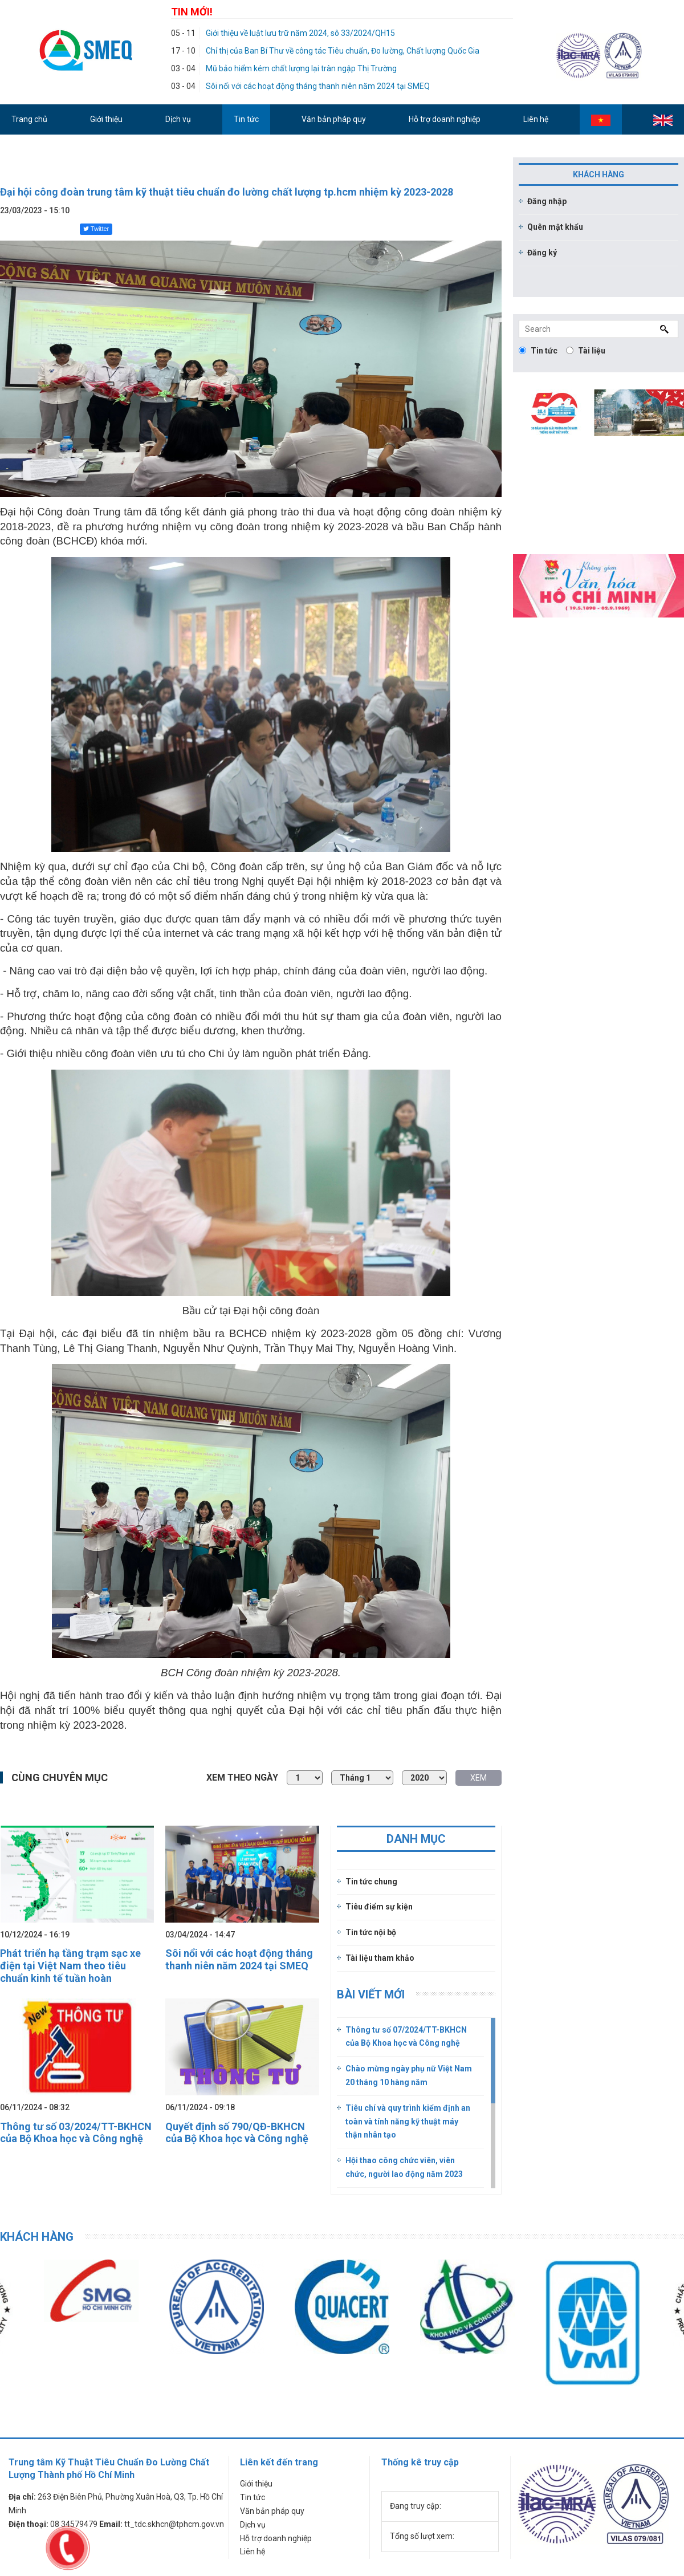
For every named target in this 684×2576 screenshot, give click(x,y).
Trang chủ (29, 119)
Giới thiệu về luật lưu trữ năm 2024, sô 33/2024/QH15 (300, 33)
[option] (216, 2307)
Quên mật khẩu (555, 226)
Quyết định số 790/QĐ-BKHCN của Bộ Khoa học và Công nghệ (236, 2132)
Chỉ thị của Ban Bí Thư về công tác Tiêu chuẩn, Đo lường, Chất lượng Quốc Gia (342, 50)
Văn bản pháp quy (272, 2511)
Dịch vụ (253, 2524)
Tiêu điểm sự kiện (379, 1906)
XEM (478, 1777)
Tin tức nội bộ (370, 1932)
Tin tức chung (371, 1881)
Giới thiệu (256, 2483)
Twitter (96, 228)
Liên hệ (252, 2551)
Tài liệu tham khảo (379, 1958)
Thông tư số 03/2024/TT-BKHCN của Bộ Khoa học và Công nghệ (76, 2132)
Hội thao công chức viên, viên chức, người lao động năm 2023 (404, 2167)
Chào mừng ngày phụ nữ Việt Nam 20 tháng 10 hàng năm (408, 2075)
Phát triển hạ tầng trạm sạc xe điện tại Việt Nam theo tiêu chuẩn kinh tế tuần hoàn (70, 1965)
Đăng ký (542, 252)
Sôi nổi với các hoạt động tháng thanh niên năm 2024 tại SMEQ (318, 86)
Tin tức (538, 350)
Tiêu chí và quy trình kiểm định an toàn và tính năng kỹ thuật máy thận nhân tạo (407, 2121)
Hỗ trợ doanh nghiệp (276, 2538)
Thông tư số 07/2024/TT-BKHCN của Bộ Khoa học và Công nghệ (406, 2036)
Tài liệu (585, 350)
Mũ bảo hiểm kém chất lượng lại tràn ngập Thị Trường (301, 68)
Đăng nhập (547, 201)
